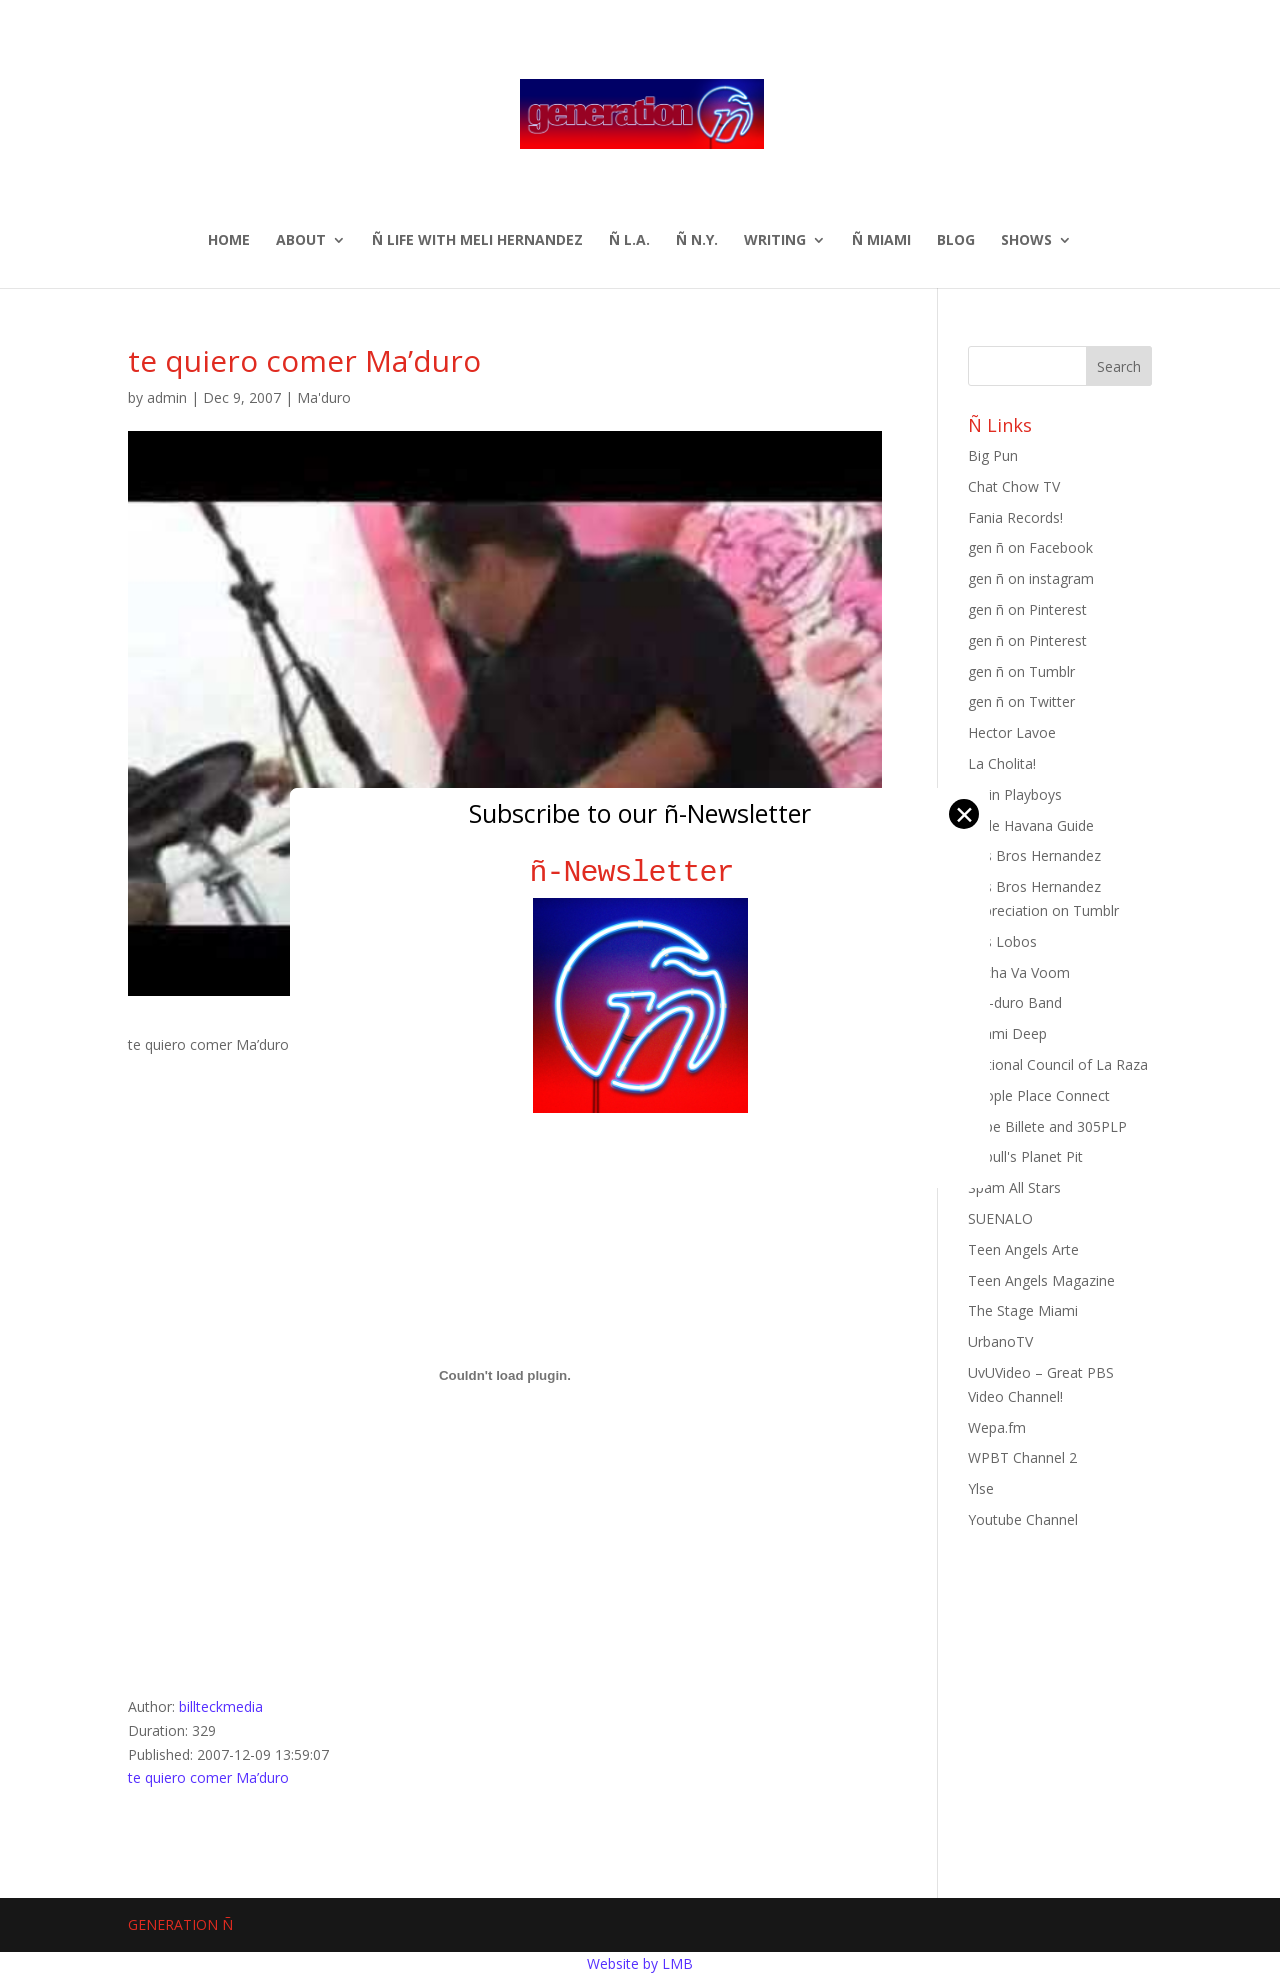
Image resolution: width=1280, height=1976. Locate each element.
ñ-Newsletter (640, 872)
